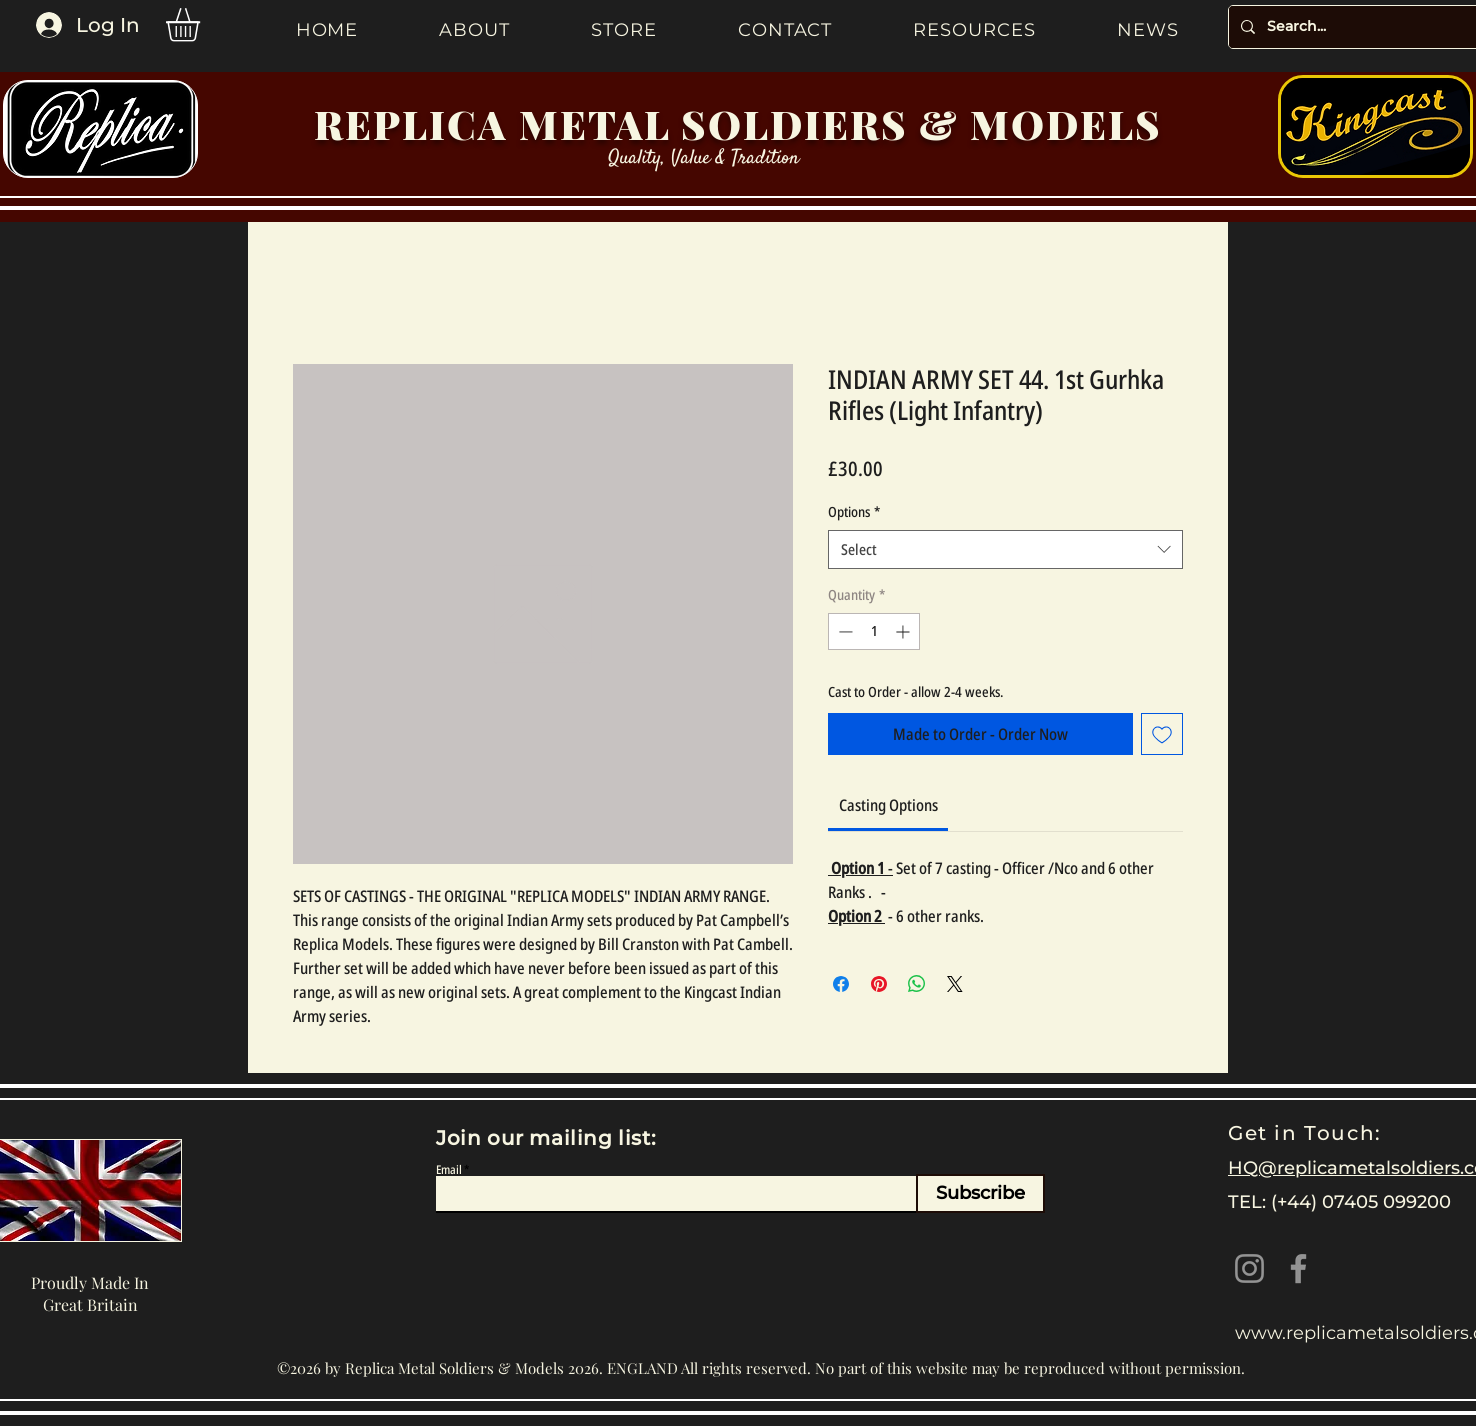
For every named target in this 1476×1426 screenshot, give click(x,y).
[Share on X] (955, 984)
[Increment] (904, 631)
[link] (888, 805)
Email (449, 1170)
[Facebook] (1298, 1268)
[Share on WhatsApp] (917, 984)
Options (854, 511)
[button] (202, 25)
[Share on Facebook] (841, 984)
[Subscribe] (980, 1193)
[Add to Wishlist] (1162, 734)
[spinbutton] (874, 631)
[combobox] (1005, 549)
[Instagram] (1249, 1268)
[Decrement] (843, 631)
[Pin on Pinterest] (879, 984)
